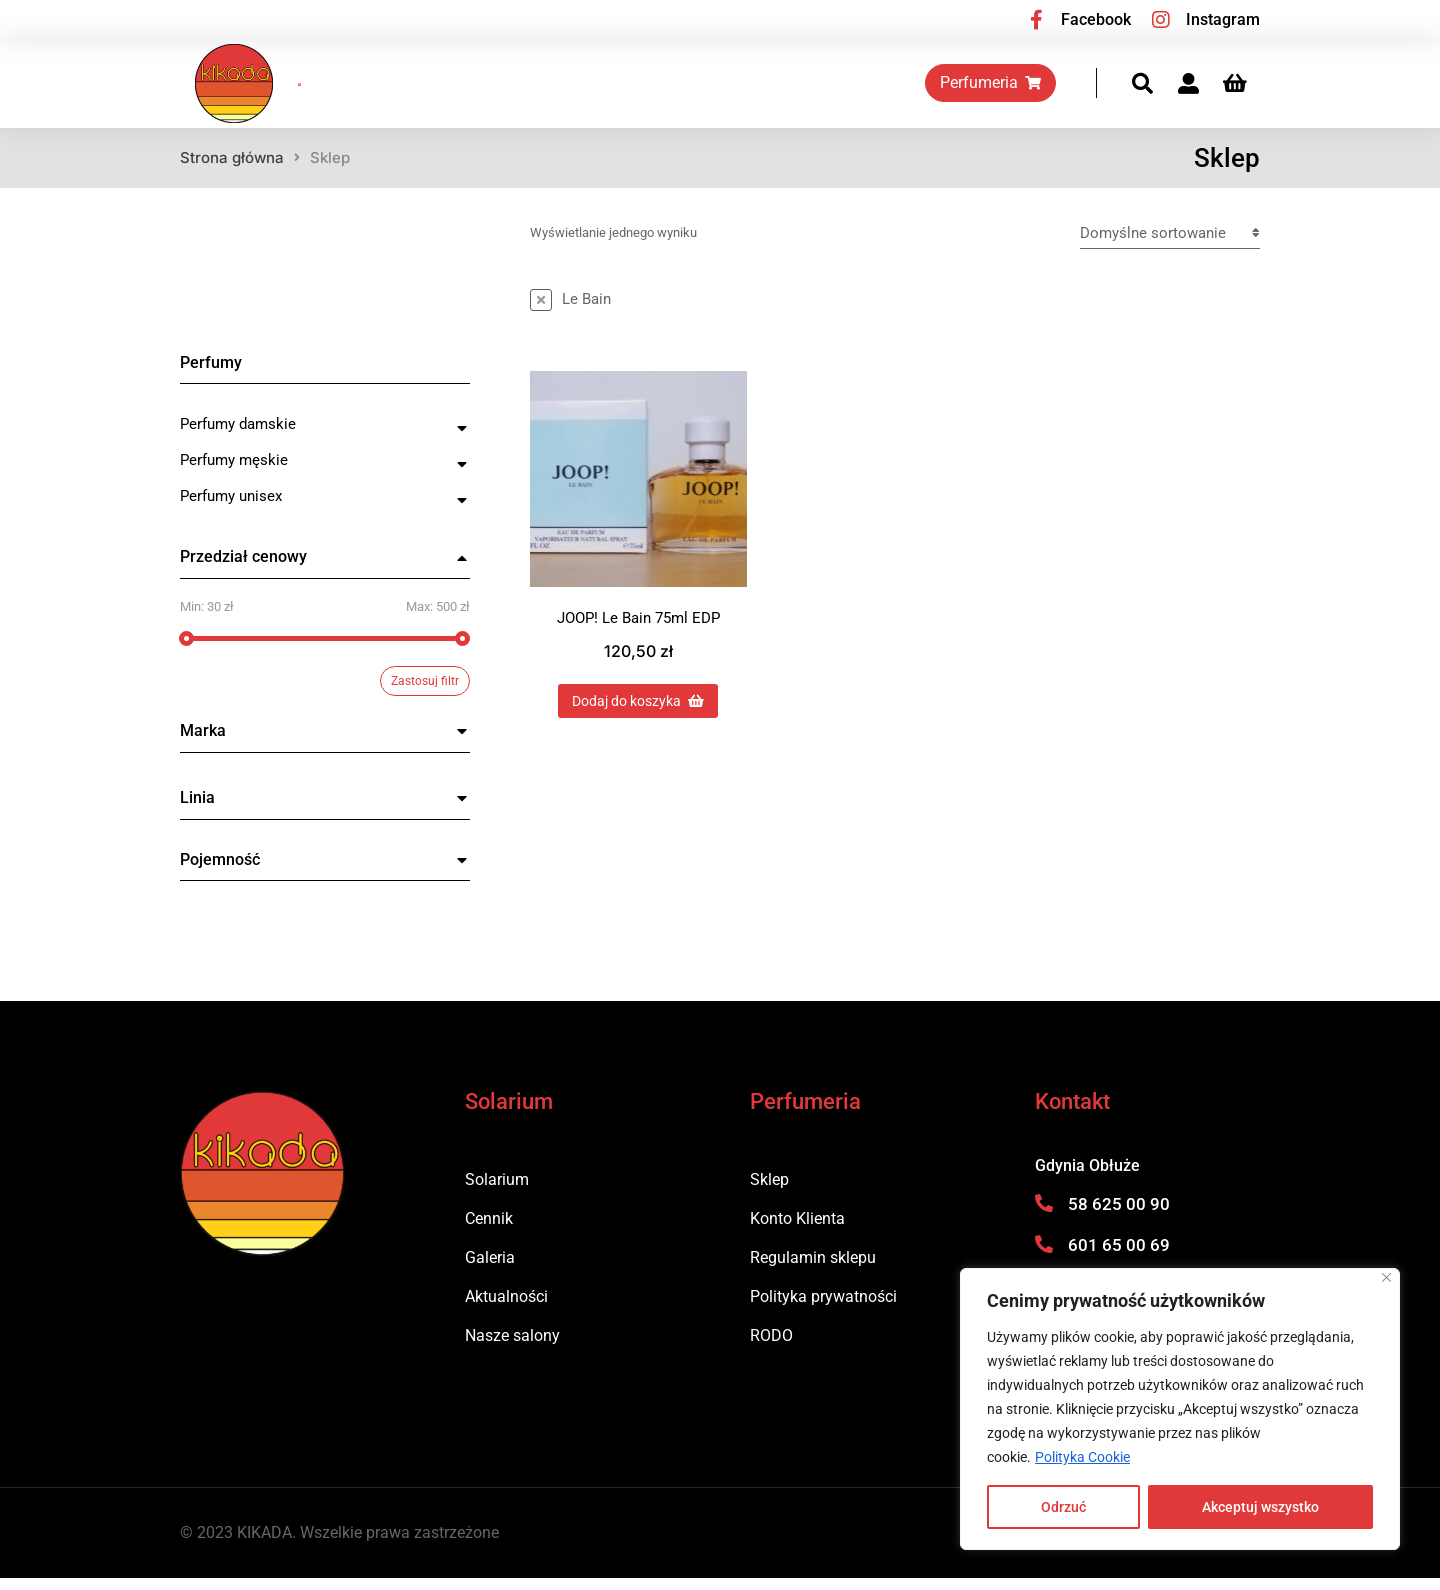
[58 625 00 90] (1044, 1215)
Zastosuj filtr (425, 693)
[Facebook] (1036, 20)
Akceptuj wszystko (1260, 1507)
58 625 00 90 (1119, 1216)
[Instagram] (1161, 20)
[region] (1180, 1409)
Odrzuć (1063, 1507)
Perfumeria (1005, 88)
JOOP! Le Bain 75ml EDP (638, 629)
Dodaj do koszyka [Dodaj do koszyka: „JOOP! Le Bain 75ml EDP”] (638, 712)
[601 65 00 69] (1044, 1255)
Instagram (1223, 19)
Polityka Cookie (1082, 1457)
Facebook (1096, 19)
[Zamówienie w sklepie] (1170, 244)
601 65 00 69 (1119, 1256)
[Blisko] (1386, 1277)
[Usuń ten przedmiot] (570, 311)
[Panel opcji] (1249, 89)
